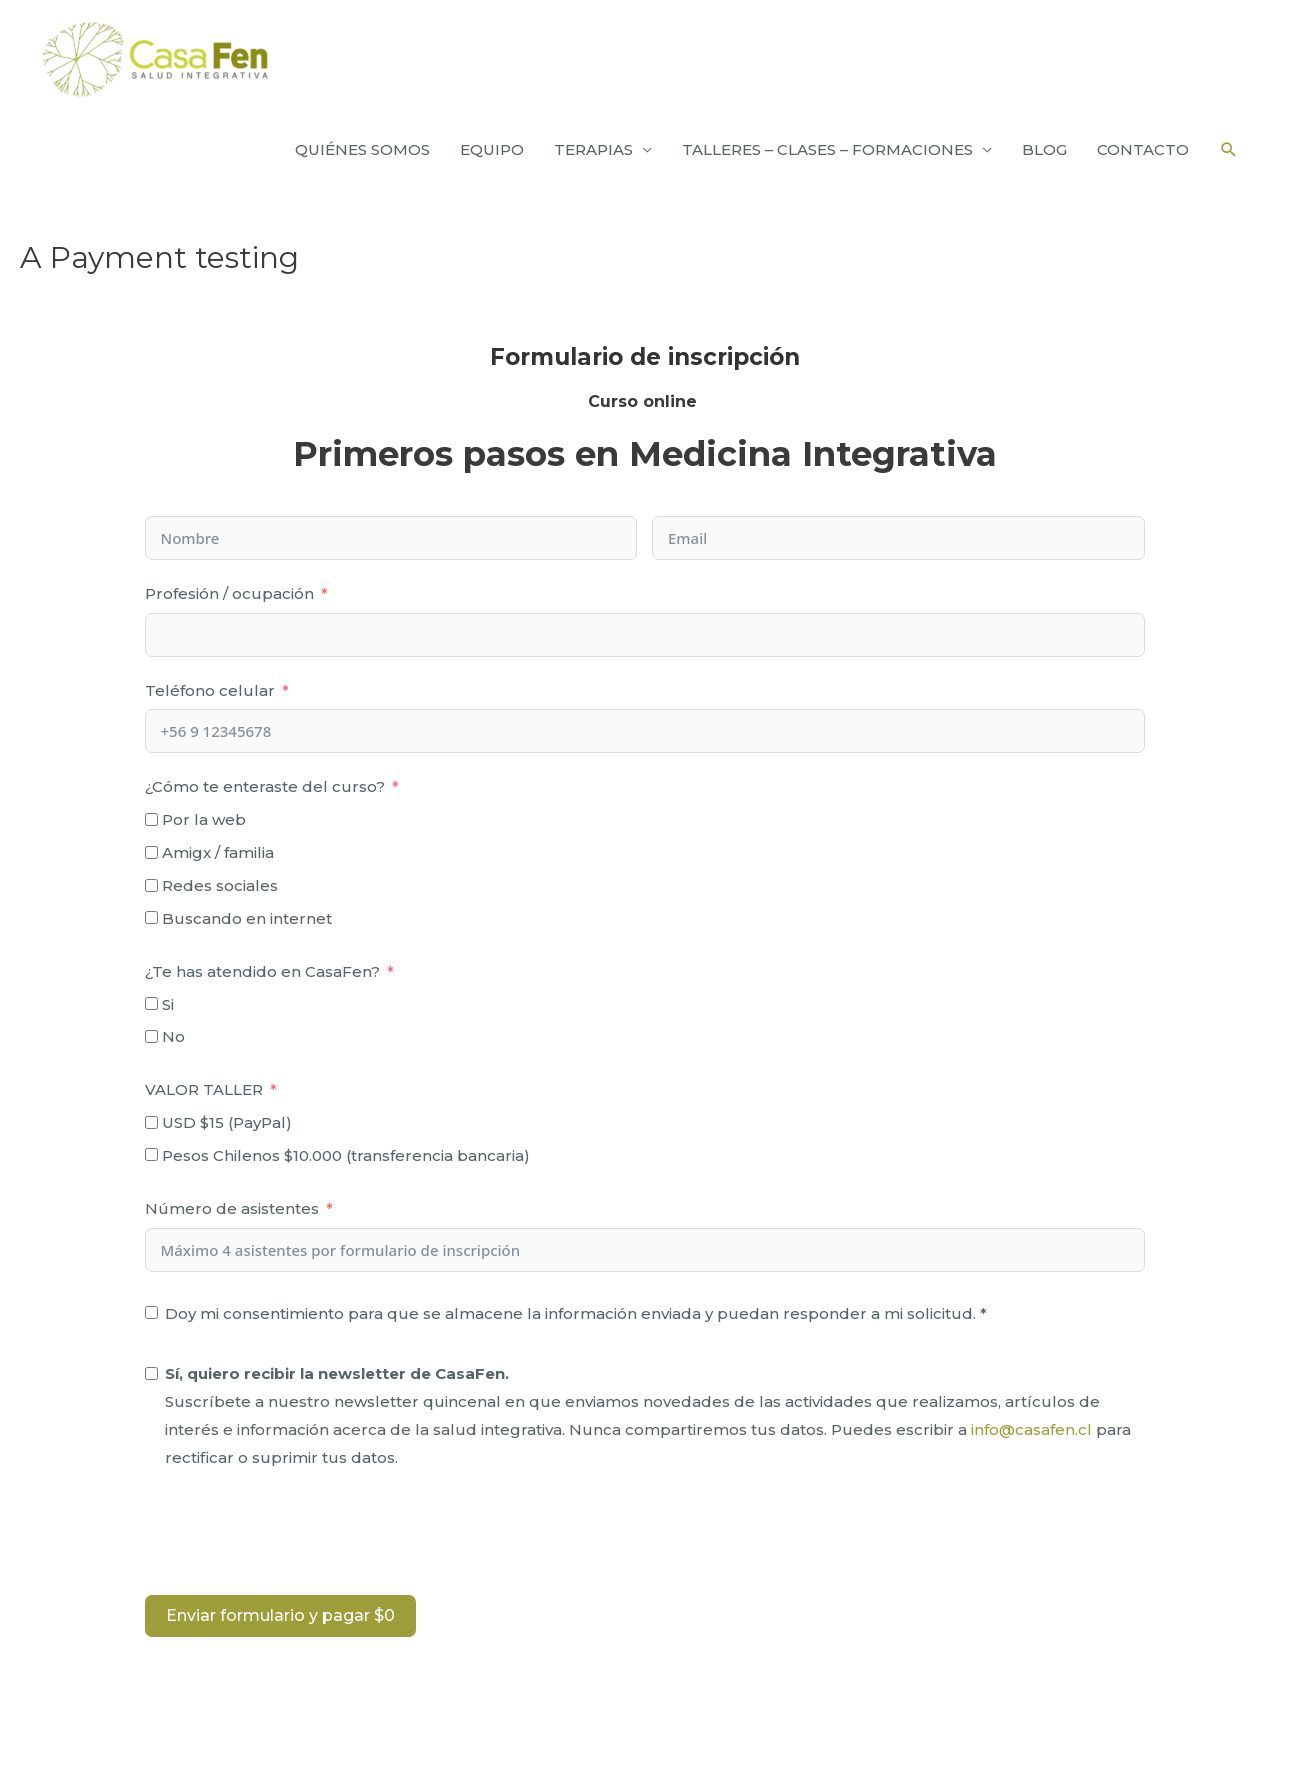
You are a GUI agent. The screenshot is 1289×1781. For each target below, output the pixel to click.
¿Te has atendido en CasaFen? (262, 971)
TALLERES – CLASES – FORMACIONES (827, 149)
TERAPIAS (593, 149)
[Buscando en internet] (151, 917)
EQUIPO (492, 149)
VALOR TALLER (204, 1089)
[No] (151, 1036)
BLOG (1044, 149)
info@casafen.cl (1031, 1429)
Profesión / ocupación (229, 593)
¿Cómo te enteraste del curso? (265, 786)
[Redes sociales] (151, 885)
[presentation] (297, 1536)
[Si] (151, 1003)
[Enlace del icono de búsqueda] (1229, 150)
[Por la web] (151, 819)
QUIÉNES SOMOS (362, 149)
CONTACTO (1143, 149)
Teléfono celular (210, 690)
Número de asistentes (232, 1208)
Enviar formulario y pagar (280, 1615)
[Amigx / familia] (151, 852)
